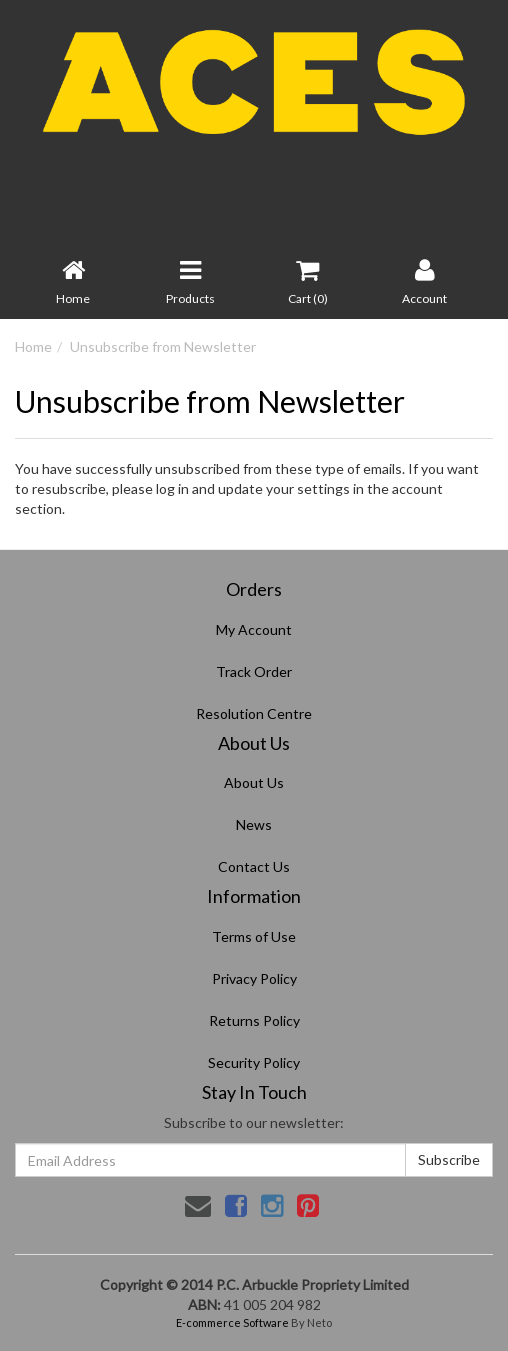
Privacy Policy (254, 978)
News (254, 824)
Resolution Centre (254, 713)
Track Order (254, 671)
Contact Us (254, 866)
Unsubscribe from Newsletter (163, 346)
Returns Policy (254, 1020)
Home (33, 346)
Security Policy (254, 1062)
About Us (254, 782)
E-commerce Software (232, 1322)
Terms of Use (254, 936)
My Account (254, 629)
